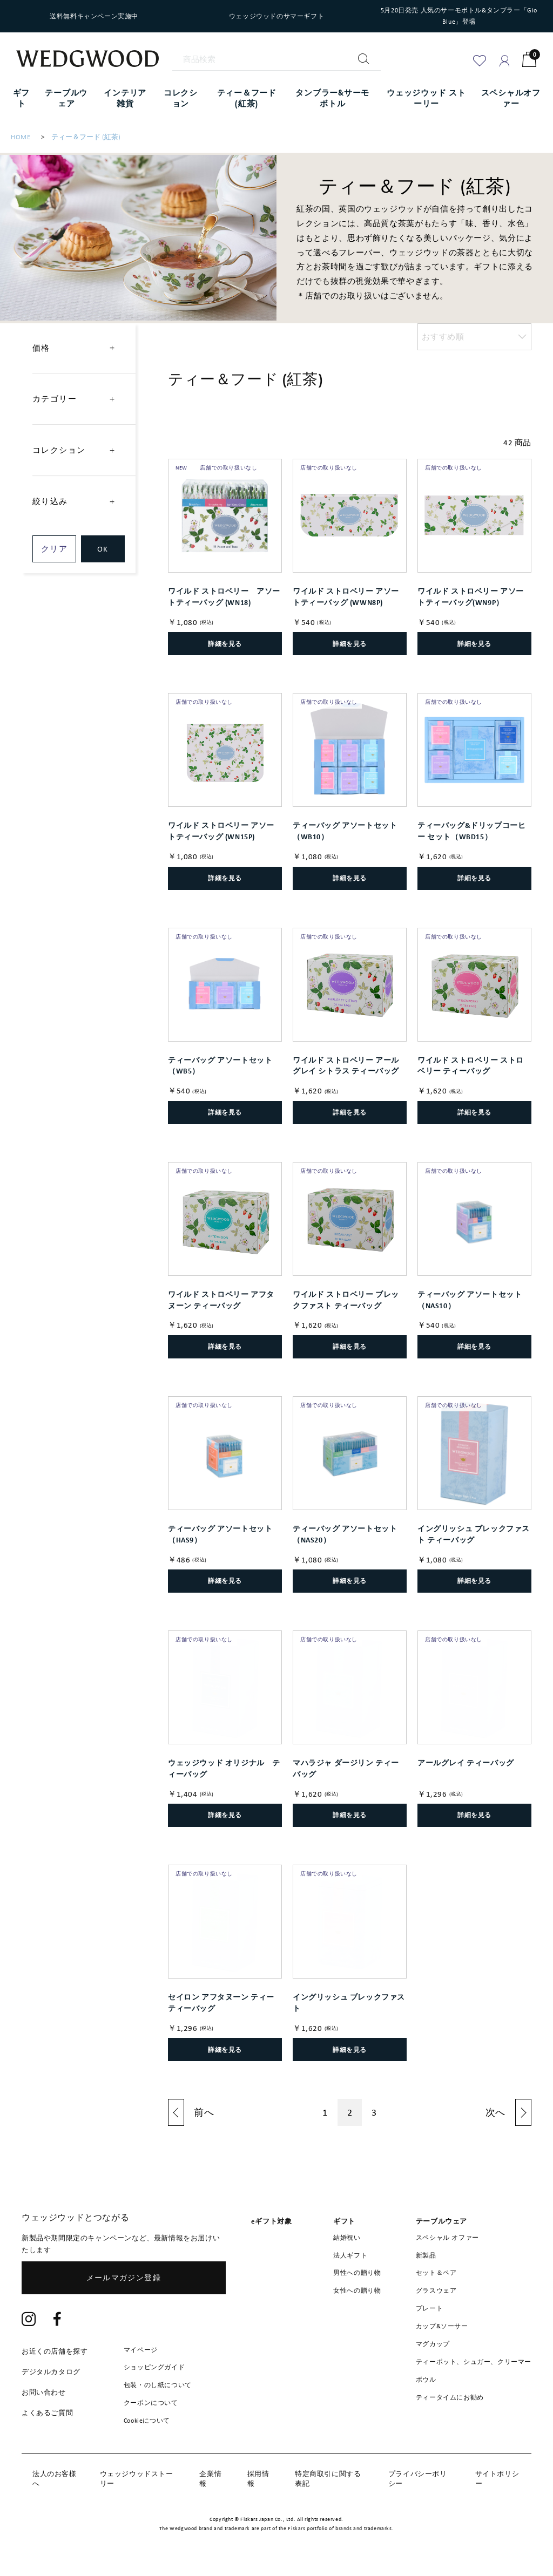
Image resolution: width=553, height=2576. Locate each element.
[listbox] (474, 336)
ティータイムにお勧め (450, 2397)
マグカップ (433, 2344)
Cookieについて (147, 2420)
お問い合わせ (44, 2392)
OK (103, 548)
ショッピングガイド (154, 2367)
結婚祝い (346, 2237)
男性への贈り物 (357, 2272)
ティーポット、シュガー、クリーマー (473, 2361)
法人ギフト (350, 2255)
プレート (429, 2308)
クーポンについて (151, 2402)
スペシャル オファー (447, 2237)
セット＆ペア (436, 2272)
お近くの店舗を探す (54, 2351)
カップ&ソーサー (442, 2326)
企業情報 (210, 2478)
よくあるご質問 (47, 2412)
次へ (495, 2112)
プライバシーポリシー (417, 2478)
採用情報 (258, 2478)
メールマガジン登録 (123, 2277)
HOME (20, 137)
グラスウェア (436, 2290)
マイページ (141, 2350)
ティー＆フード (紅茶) (85, 137)
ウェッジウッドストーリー (136, 2478)
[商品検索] (276, 60)
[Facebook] (57, 2320)
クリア (54, 548)
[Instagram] (29, 2320)
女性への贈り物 (357, 2290)
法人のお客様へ (54, 2478)
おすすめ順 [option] (443, 336)
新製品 (426, 2255)
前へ (204, 2112)
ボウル (426, 2379)
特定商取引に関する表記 (328, 2478)
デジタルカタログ (51, 2371)
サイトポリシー (497, 2478)
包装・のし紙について (158, 2385)
